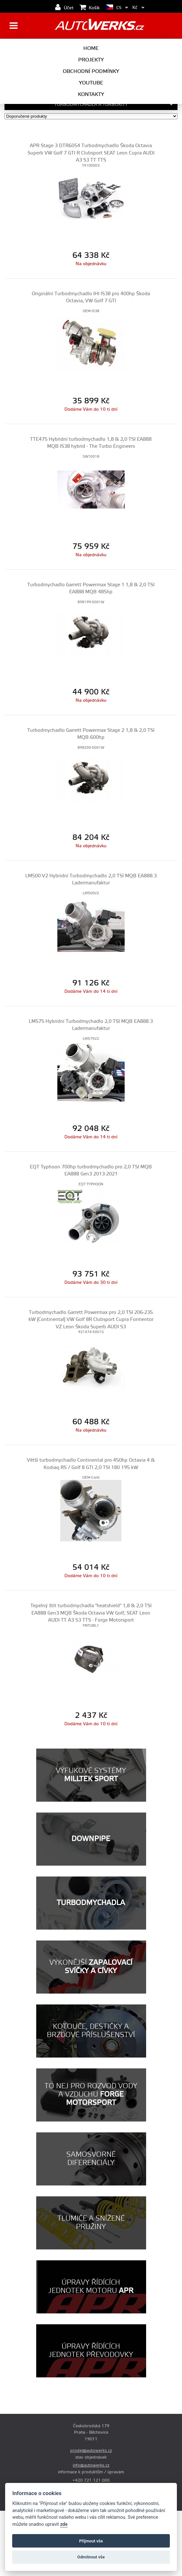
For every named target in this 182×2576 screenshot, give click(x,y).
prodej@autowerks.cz (91, 2450)
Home (91, 48)
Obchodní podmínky (91, 71)
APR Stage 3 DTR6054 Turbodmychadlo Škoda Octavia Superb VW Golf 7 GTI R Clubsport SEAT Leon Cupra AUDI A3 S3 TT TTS (91, 153)
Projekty (91, 60)
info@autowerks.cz (91, 2465)
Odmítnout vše (91, 2557)
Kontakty (91, 94)
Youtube (91, 83)
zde (64, 2524)
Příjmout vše (91, 2541)
